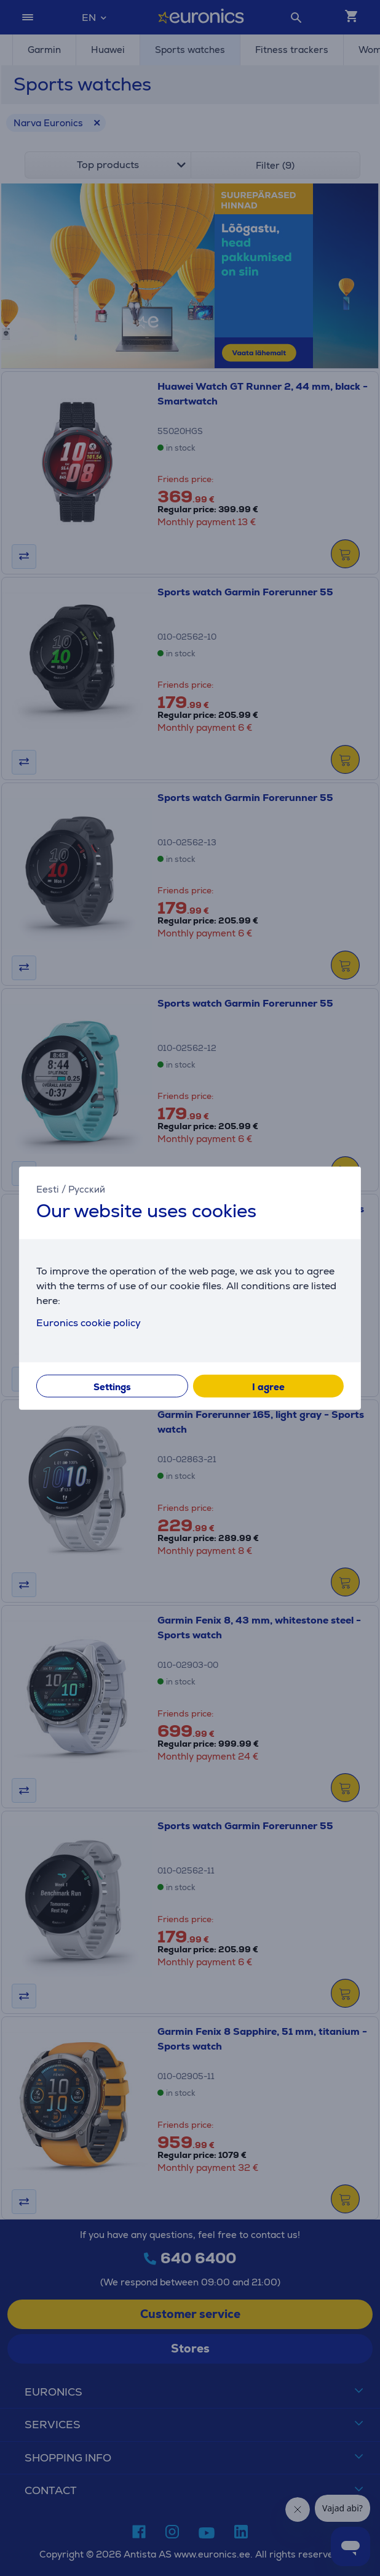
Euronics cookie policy (88, 1322)
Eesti (47, 1189)
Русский (86, 1189)
